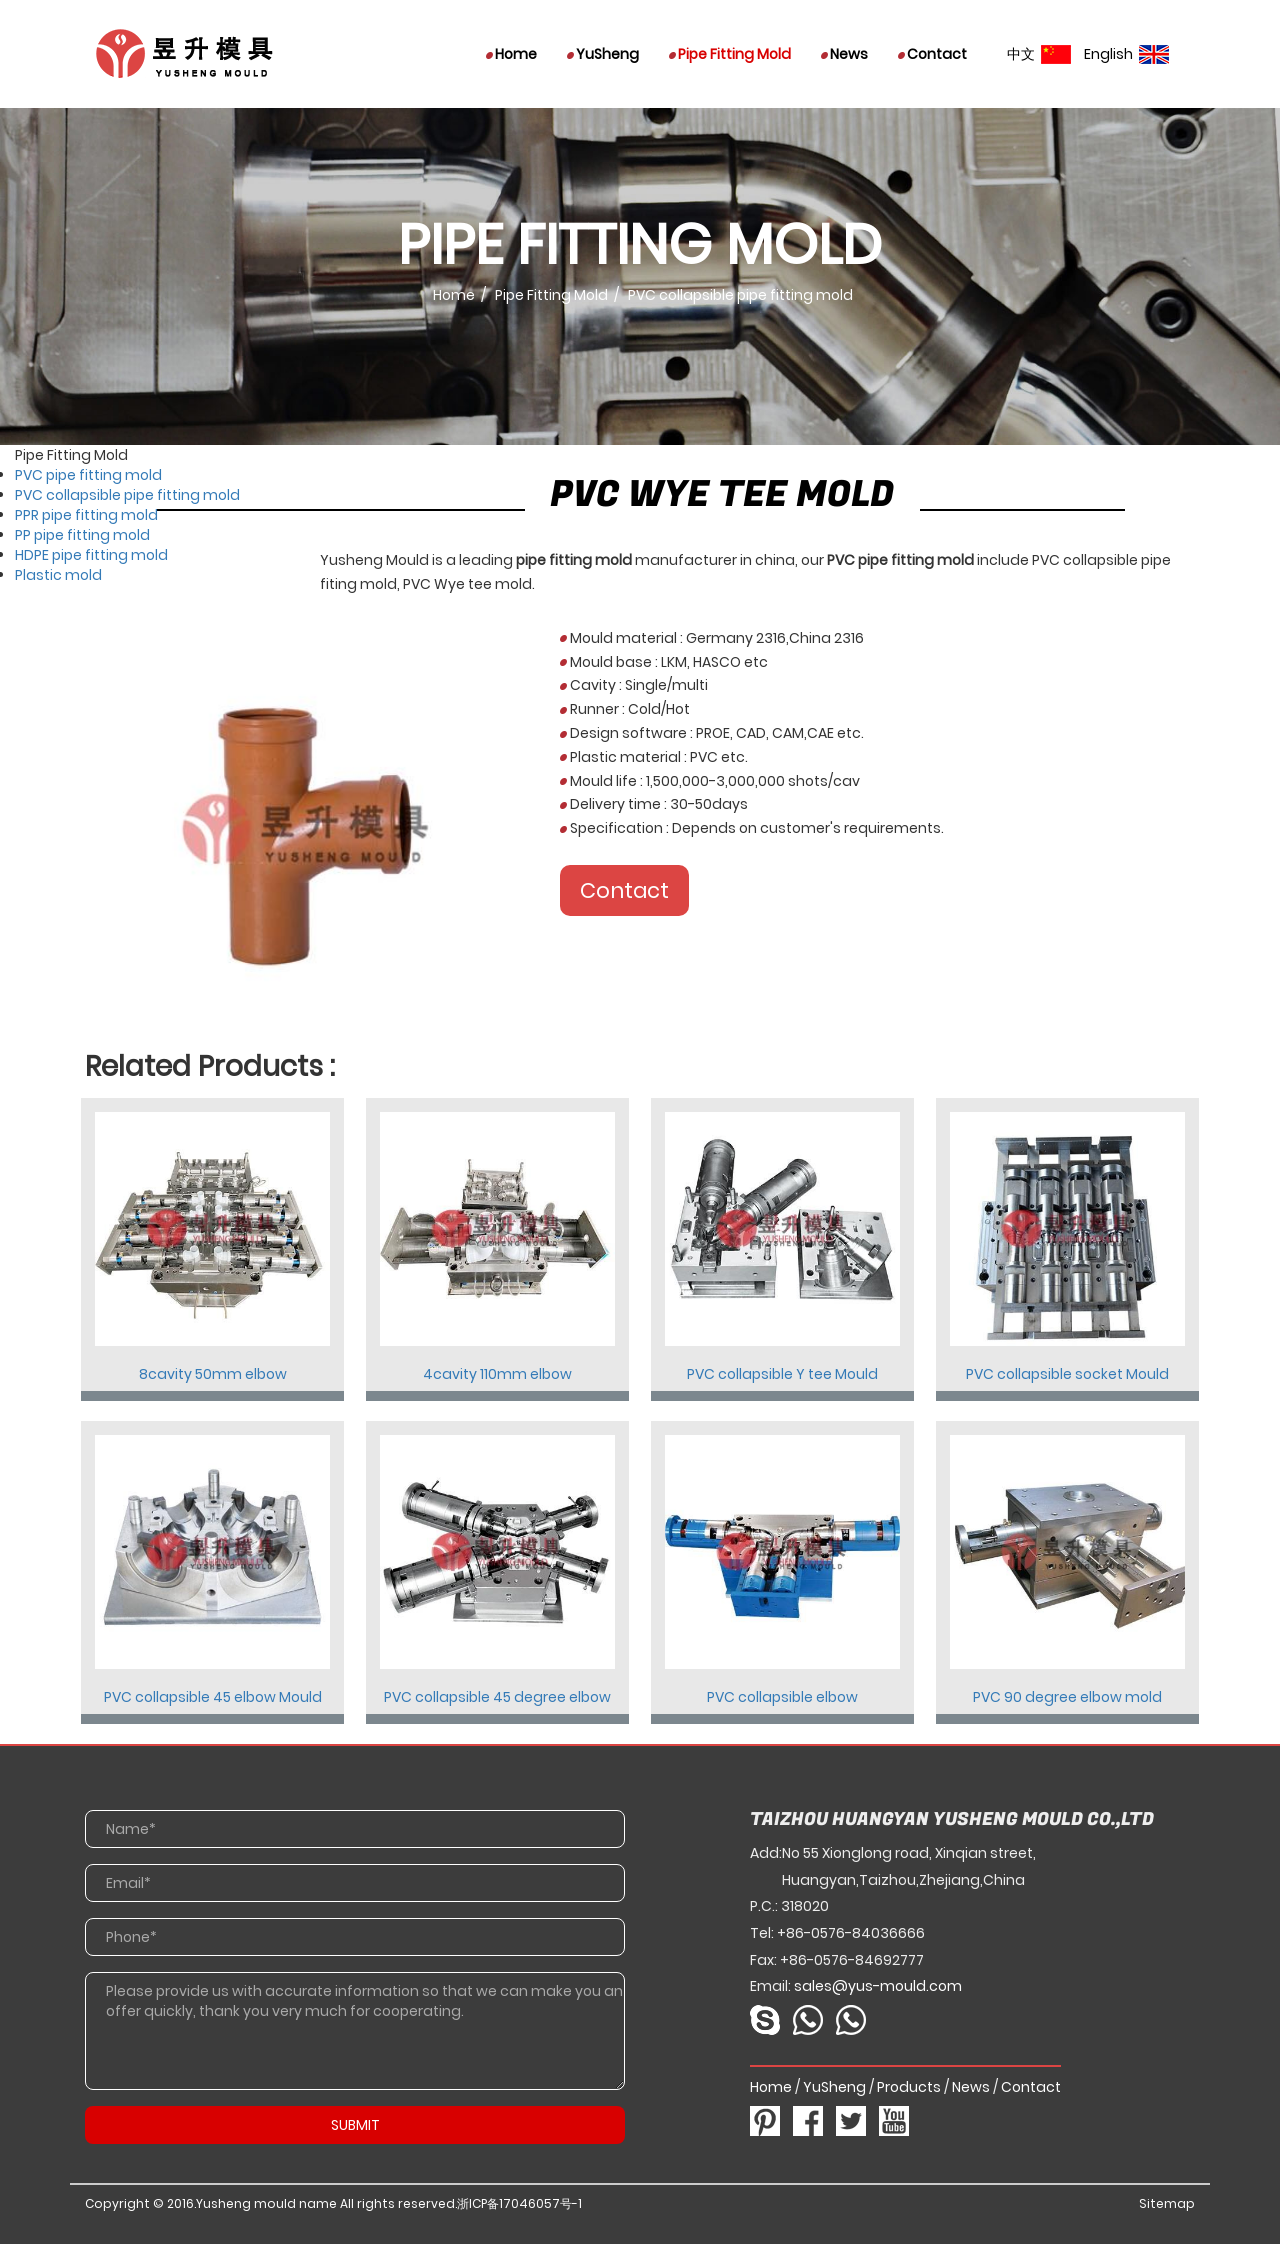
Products (909, 2087)
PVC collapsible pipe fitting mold (127, 495)
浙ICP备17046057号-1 (519, 2203)
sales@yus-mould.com (878, 1986)
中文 (1039, 54)
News (844, 54)
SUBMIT (355, 2125)
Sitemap (1167, 2203)
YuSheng (603, 54)
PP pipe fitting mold (82, 535)
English (1126, 54)
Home (511, 54)
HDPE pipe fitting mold (91, 555)
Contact (932, 54)
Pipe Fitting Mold (730, 54)
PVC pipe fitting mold (88, 475)
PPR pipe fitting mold (86, 515)
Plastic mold (58, 575)
